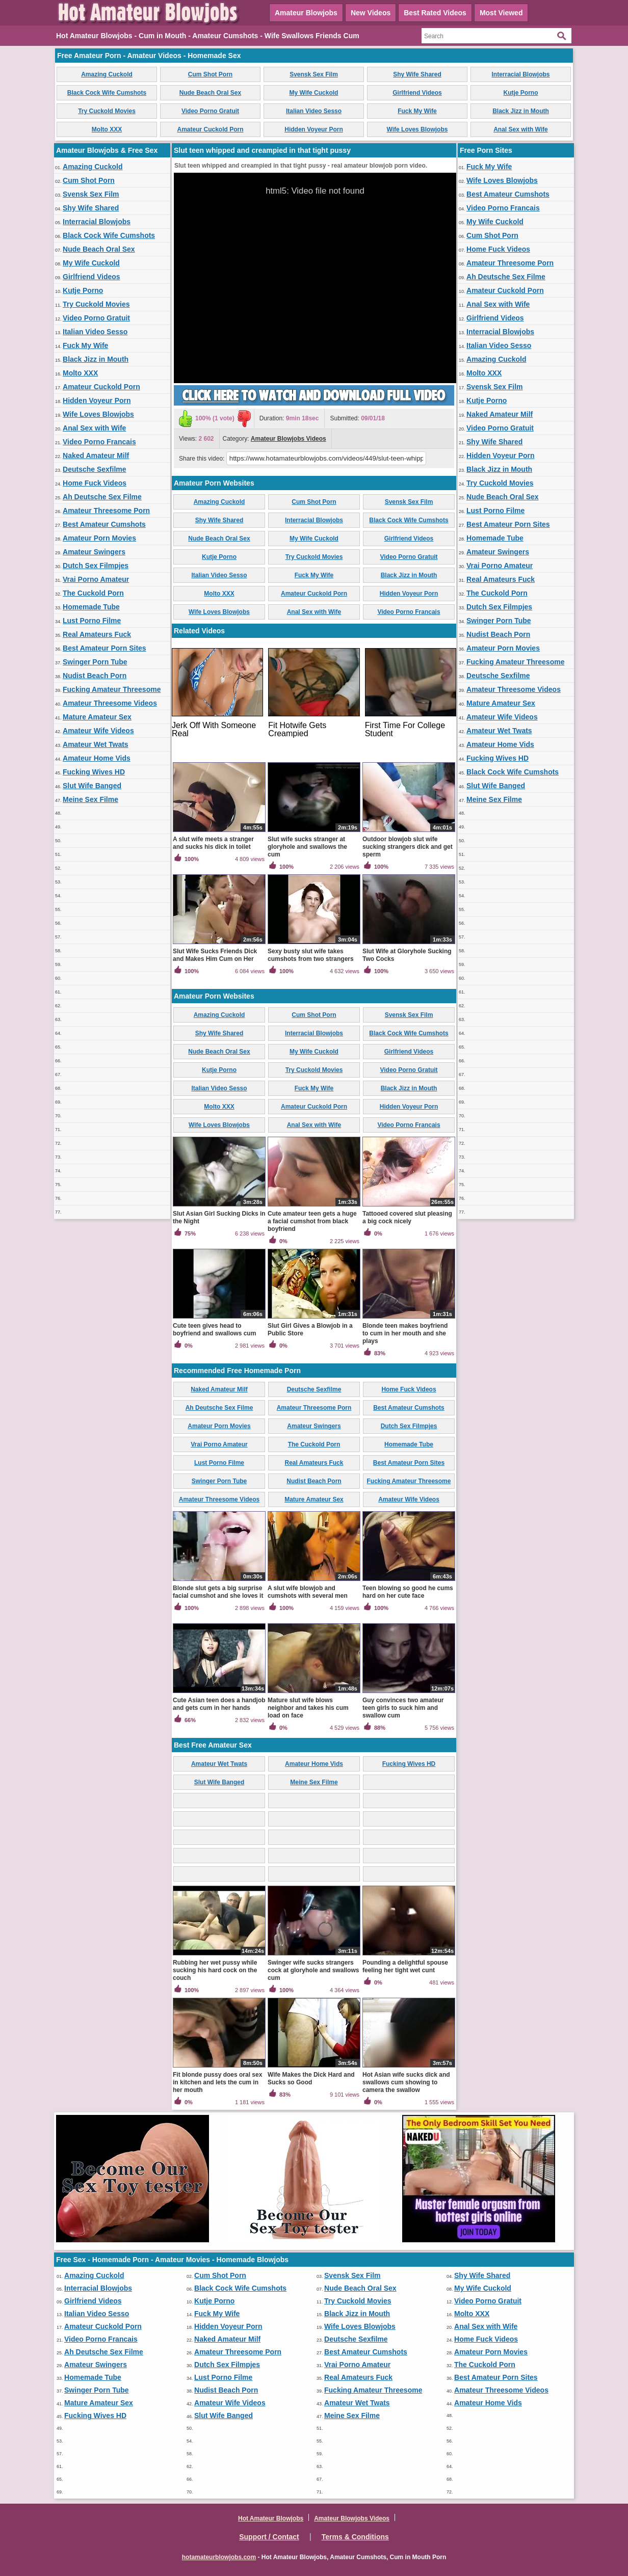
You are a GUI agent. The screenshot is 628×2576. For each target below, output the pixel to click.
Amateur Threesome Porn (106, 510)
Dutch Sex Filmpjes (95, 565)
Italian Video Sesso (314, 111)
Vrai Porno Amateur (96, 579)
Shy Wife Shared (417, 74)
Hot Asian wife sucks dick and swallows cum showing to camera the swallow (406, 2082)
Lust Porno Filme (92, 620)
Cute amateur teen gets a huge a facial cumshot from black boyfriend (312, 1221)
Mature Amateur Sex (97, 717)
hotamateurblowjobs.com (219, 2557)
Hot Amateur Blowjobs (270, 2518)
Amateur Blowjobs (306, 13)
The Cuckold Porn (93, 593)
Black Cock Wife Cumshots (106, 92)
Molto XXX (107, 129)
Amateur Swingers (94, 552)
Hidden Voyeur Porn (313, 129)
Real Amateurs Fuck (97, 634)
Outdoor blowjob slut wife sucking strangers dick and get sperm (407, 847)
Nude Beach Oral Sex (210, 92)
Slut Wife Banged (92, 786)
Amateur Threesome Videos (110, 703)
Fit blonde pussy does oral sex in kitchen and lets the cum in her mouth (217, 2082)
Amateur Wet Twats (95, 744)
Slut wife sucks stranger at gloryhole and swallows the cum (307, 847)
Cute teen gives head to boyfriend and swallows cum (214, 1329)
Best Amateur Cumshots (104, 524)
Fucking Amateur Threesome (112, 689)
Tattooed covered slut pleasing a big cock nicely (407, 1217)
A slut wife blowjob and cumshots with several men (308, 1592)
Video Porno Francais (99, 442)
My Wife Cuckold (314, 92)
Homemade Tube (91, 607)
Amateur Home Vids (96, 758)
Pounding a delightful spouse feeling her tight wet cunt (405, 1966)
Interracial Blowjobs (520, 74)
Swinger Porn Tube (95, 662)
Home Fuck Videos (94, 483)
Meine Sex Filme (90, 799)
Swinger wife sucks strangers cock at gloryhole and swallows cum (313, 1970)
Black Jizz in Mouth (520, 111)
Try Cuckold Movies (107, 111)
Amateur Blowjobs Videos (288, 438)
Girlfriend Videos (416, 92)
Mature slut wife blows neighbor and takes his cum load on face (308, 1708)
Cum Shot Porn (210, 74)
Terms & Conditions (355, 2537)
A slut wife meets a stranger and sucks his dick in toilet (213, 843)
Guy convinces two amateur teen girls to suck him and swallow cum (402, 1708)
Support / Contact (269, 2537)
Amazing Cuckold (107, 74)
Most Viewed (501, 13)
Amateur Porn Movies (99, 538)
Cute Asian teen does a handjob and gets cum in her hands (219, 1704)
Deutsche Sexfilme (94, 469)
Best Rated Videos (435, 13)
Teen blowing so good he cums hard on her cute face (407, 1592)
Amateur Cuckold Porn (210, 129)
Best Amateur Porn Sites (104, 648)
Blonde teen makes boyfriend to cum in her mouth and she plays (405, 1333)
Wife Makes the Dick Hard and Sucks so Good (311, 2078)
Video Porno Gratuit (210, 111)
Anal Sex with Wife (520, 129)
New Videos (370, 13)
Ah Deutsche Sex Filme (102, 497)
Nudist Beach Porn (94, 676)
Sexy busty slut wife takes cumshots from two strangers (311, 955)
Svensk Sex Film (314, 74)
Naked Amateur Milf (96, 455)
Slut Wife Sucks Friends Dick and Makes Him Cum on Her (215, 955)
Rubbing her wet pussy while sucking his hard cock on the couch (215, 1970)
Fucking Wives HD (94, 772)
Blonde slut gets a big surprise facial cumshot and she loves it (218, 1592)
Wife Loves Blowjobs (417, 129)
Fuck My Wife (417, 111)
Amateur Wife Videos (98, 731)
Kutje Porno (521, 92)
